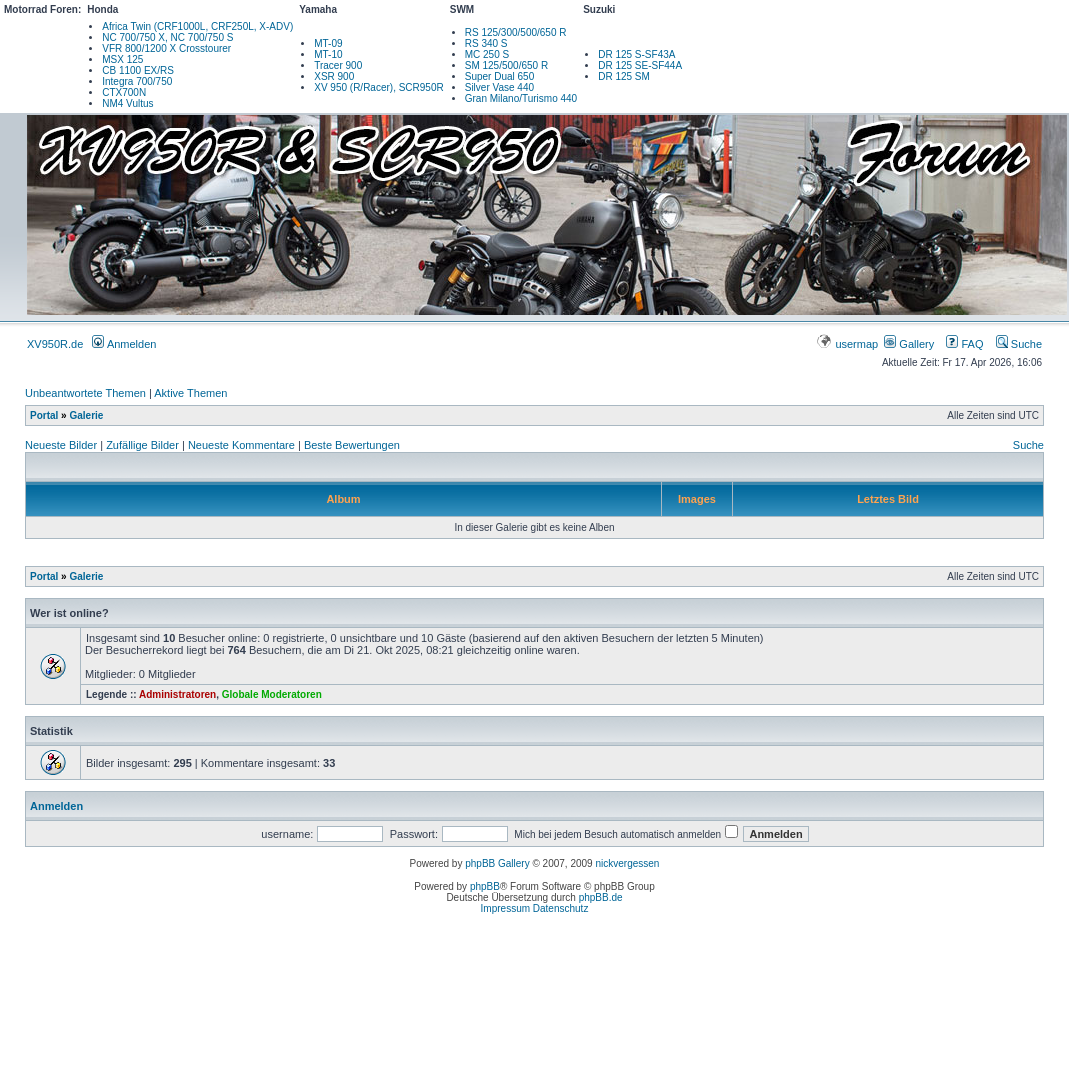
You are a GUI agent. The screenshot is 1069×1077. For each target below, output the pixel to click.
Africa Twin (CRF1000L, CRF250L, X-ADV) (197, 26)
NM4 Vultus (127, 103)
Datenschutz (561, 908)
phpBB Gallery (497, 863)
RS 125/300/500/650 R (516, 32)
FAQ (964, 344)
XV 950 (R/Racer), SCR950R (379, 87)
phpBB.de (601, 897)
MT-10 (328, 54)
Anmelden (124, 344)
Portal (44, 415)
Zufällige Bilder (142, 445)
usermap (848, 344)
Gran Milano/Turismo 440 (521, 98)
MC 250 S (487, 54)
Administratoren (177, 694)
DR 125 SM (624, 76)
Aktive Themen (190, 393)
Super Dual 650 (500, 76)
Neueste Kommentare (241, 445)
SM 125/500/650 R (506, 65)
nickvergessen (627, 863)
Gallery (909, 344)
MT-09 (328, 43)
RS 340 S (486, 43)
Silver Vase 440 (499, 87)
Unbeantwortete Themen (85, 393)
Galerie (86, 415)
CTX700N (124, 92)
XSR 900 (334, 76)
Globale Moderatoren (272, 694)
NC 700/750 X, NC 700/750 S (167, 37)
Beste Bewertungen (352, 445)
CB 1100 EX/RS (138, 70)
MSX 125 (122, 59)
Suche (1019, 344)
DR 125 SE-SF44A (640, 65)
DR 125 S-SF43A (636, 54)
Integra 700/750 (137, 81)
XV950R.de (55, 344)
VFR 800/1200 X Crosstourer (166, 48)
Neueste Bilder (61, 445)
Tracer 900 (338, 65)
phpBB (485, 886)
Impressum (505, 908)
